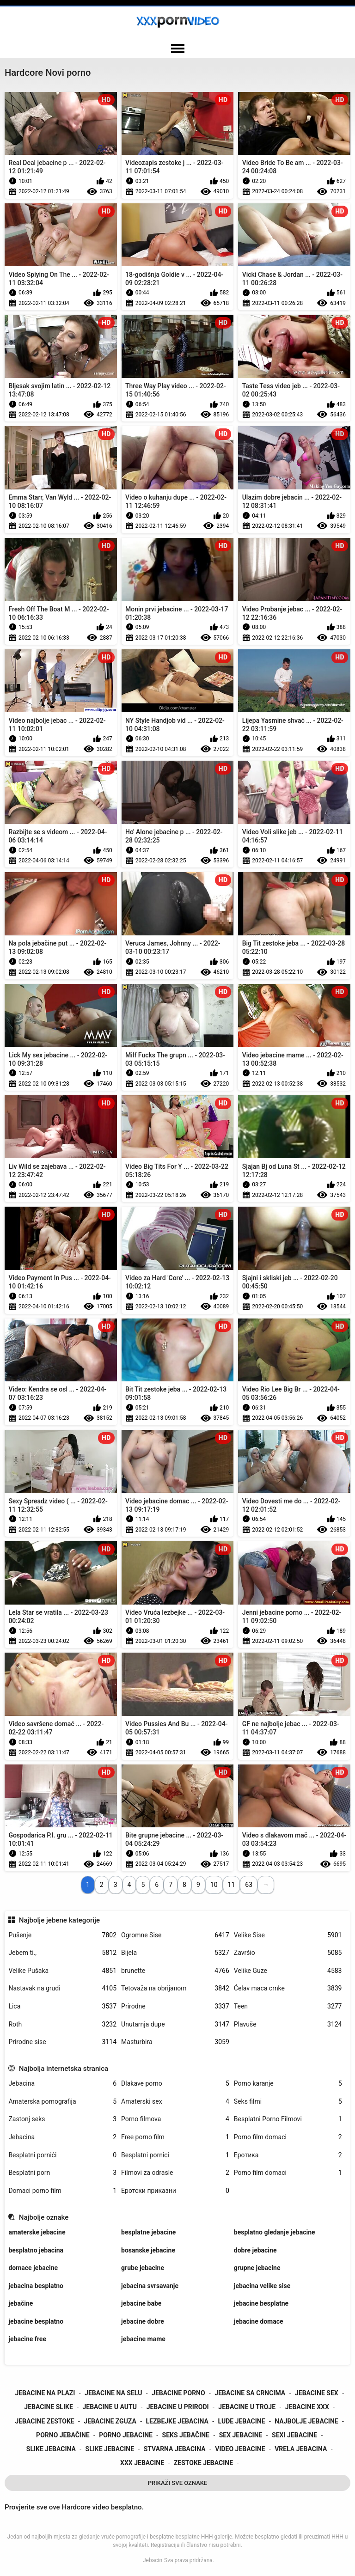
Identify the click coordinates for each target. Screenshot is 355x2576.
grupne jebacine (257, 2267)
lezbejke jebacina (177, 2421)
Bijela (175, 1953)
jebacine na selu (113, 2393)
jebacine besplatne (261, 2303)
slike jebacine (110, 2449)
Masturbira (175, 2042)
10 (214, 1884)
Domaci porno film (62, 2191)
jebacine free (27, 2339)
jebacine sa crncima (249, 2393)
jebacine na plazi (45, 2393)
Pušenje (62, 1935)
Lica (62, 2006)
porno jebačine (63, 2435)
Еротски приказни (175, 2191)
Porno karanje (288, 2084)
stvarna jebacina (175, 2449)
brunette (175, 1971)
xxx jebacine (142, 2462)
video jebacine (240, 2449)
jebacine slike (48, 2407)
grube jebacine (142, 2267)
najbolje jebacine (306, 2421)
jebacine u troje (246, 2407)
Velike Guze (288, 1971)
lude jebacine (241, 2421)
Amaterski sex (175, 2102)
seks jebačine (185, 2435)
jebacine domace (258, 2321)
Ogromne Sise (175, 1935)
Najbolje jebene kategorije (59, 1920)
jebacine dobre (142, 2321)
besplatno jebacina (35, 2250)
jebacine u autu (109, 2407)
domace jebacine (33, 2267)
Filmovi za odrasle (175, 2173)
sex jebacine (241, 2435)
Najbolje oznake (44, 2217)
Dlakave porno (175, 2084)
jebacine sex (316, 2393)
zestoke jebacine (203, 2462)
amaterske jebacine (36, 2232)
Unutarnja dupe (175, 2024)
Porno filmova (175, 2119)
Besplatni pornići (62, 2155)
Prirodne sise (62, 2042)
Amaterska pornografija (62, 2102)
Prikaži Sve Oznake (178, 2482)
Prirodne (175, 2006)
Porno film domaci (288, 2137)
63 (248, 1884)
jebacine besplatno (35, 2321)
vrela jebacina (301, 2449)
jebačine (20, 2303)
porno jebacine (126, 2435)
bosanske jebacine (148, 2250)
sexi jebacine (294, 2435)
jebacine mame (143, 2339)
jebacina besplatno (35, 2285)
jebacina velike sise (262, 2285)
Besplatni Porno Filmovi (288, 2119)
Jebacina (62, 2084)
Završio (288, 1953)
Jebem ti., (62, 1953)
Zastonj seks (62, 2119)
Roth (62, 2024)
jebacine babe (141, 2303)
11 (231, 1884)
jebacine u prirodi (178, 2407)
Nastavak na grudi (62, 1988)
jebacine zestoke (44, 2421)
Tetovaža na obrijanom (175, 1988)
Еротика (288, 2155)
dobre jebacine (255, 2250)
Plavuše (288, 2024)
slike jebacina (51, 2449)
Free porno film (175, 2137)
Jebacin (152, 2560)
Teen (288, 2006)
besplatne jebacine (148, 2232)
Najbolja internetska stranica (63, 2068)
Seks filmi (288, 2102)
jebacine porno (178, 2393)
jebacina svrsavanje (149, 2285)
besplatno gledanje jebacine (274, 2232)
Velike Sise (288, 1935)
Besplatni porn (62, 2173)
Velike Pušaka (62, 1971)
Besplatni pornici (175, 2155)
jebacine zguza (110, 2421)
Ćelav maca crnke (288, 1988)
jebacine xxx (307, 2407)
